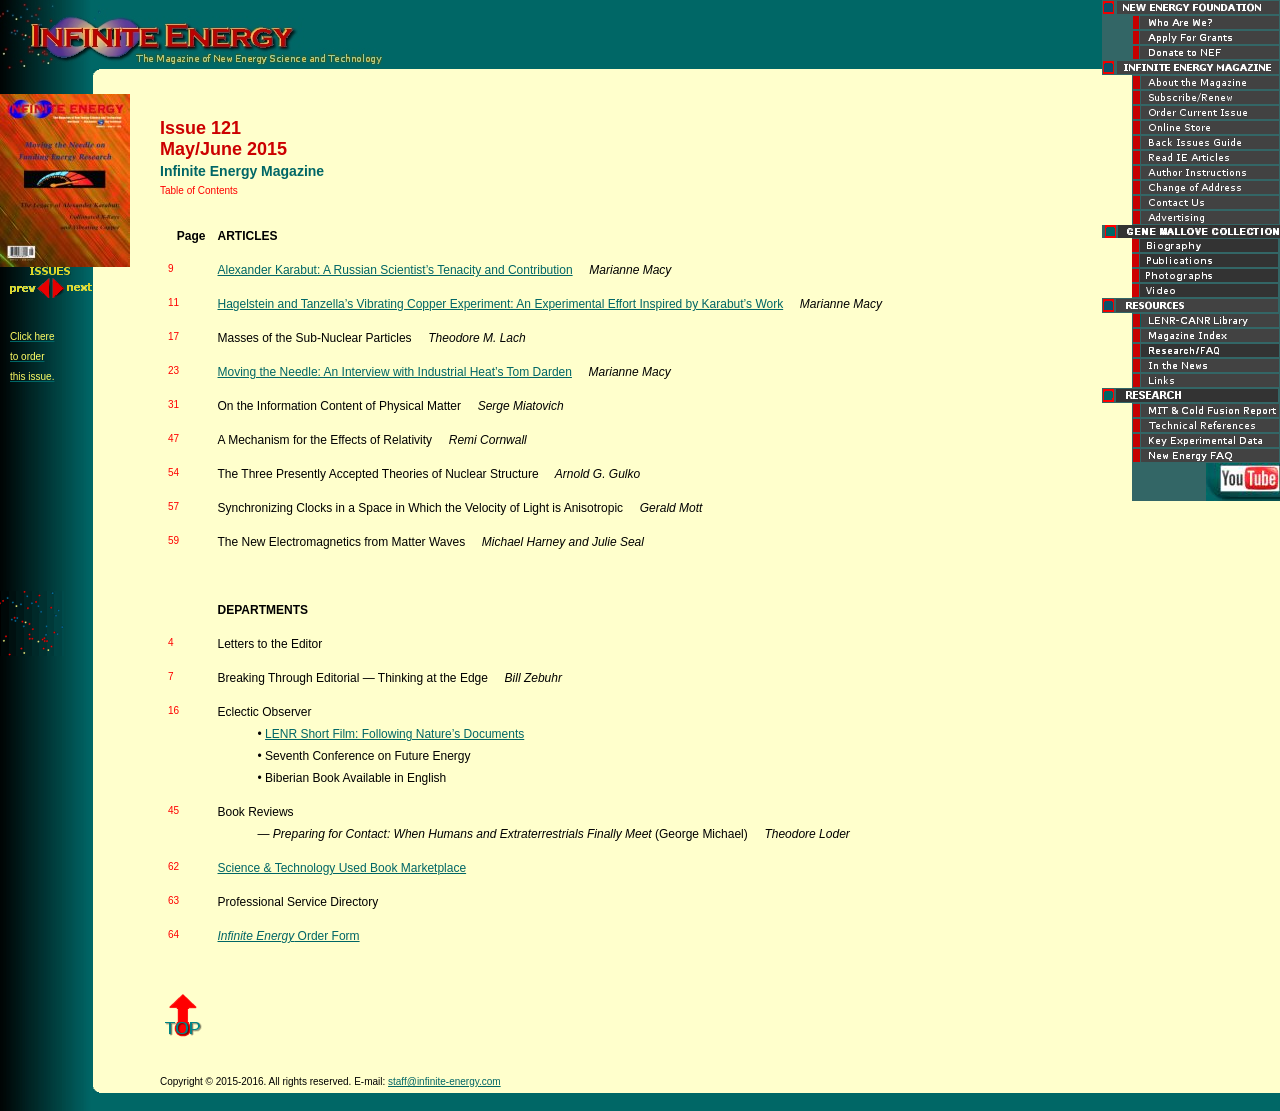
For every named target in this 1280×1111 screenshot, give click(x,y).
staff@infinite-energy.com (444, 1081)
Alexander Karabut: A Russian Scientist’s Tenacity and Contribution (395, 270)
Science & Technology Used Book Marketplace (342, 868)
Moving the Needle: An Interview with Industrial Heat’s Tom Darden (395, 372)
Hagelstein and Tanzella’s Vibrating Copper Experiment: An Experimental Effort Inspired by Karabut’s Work (501, 304)
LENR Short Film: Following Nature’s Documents (394, 734)
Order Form (289, 936)
